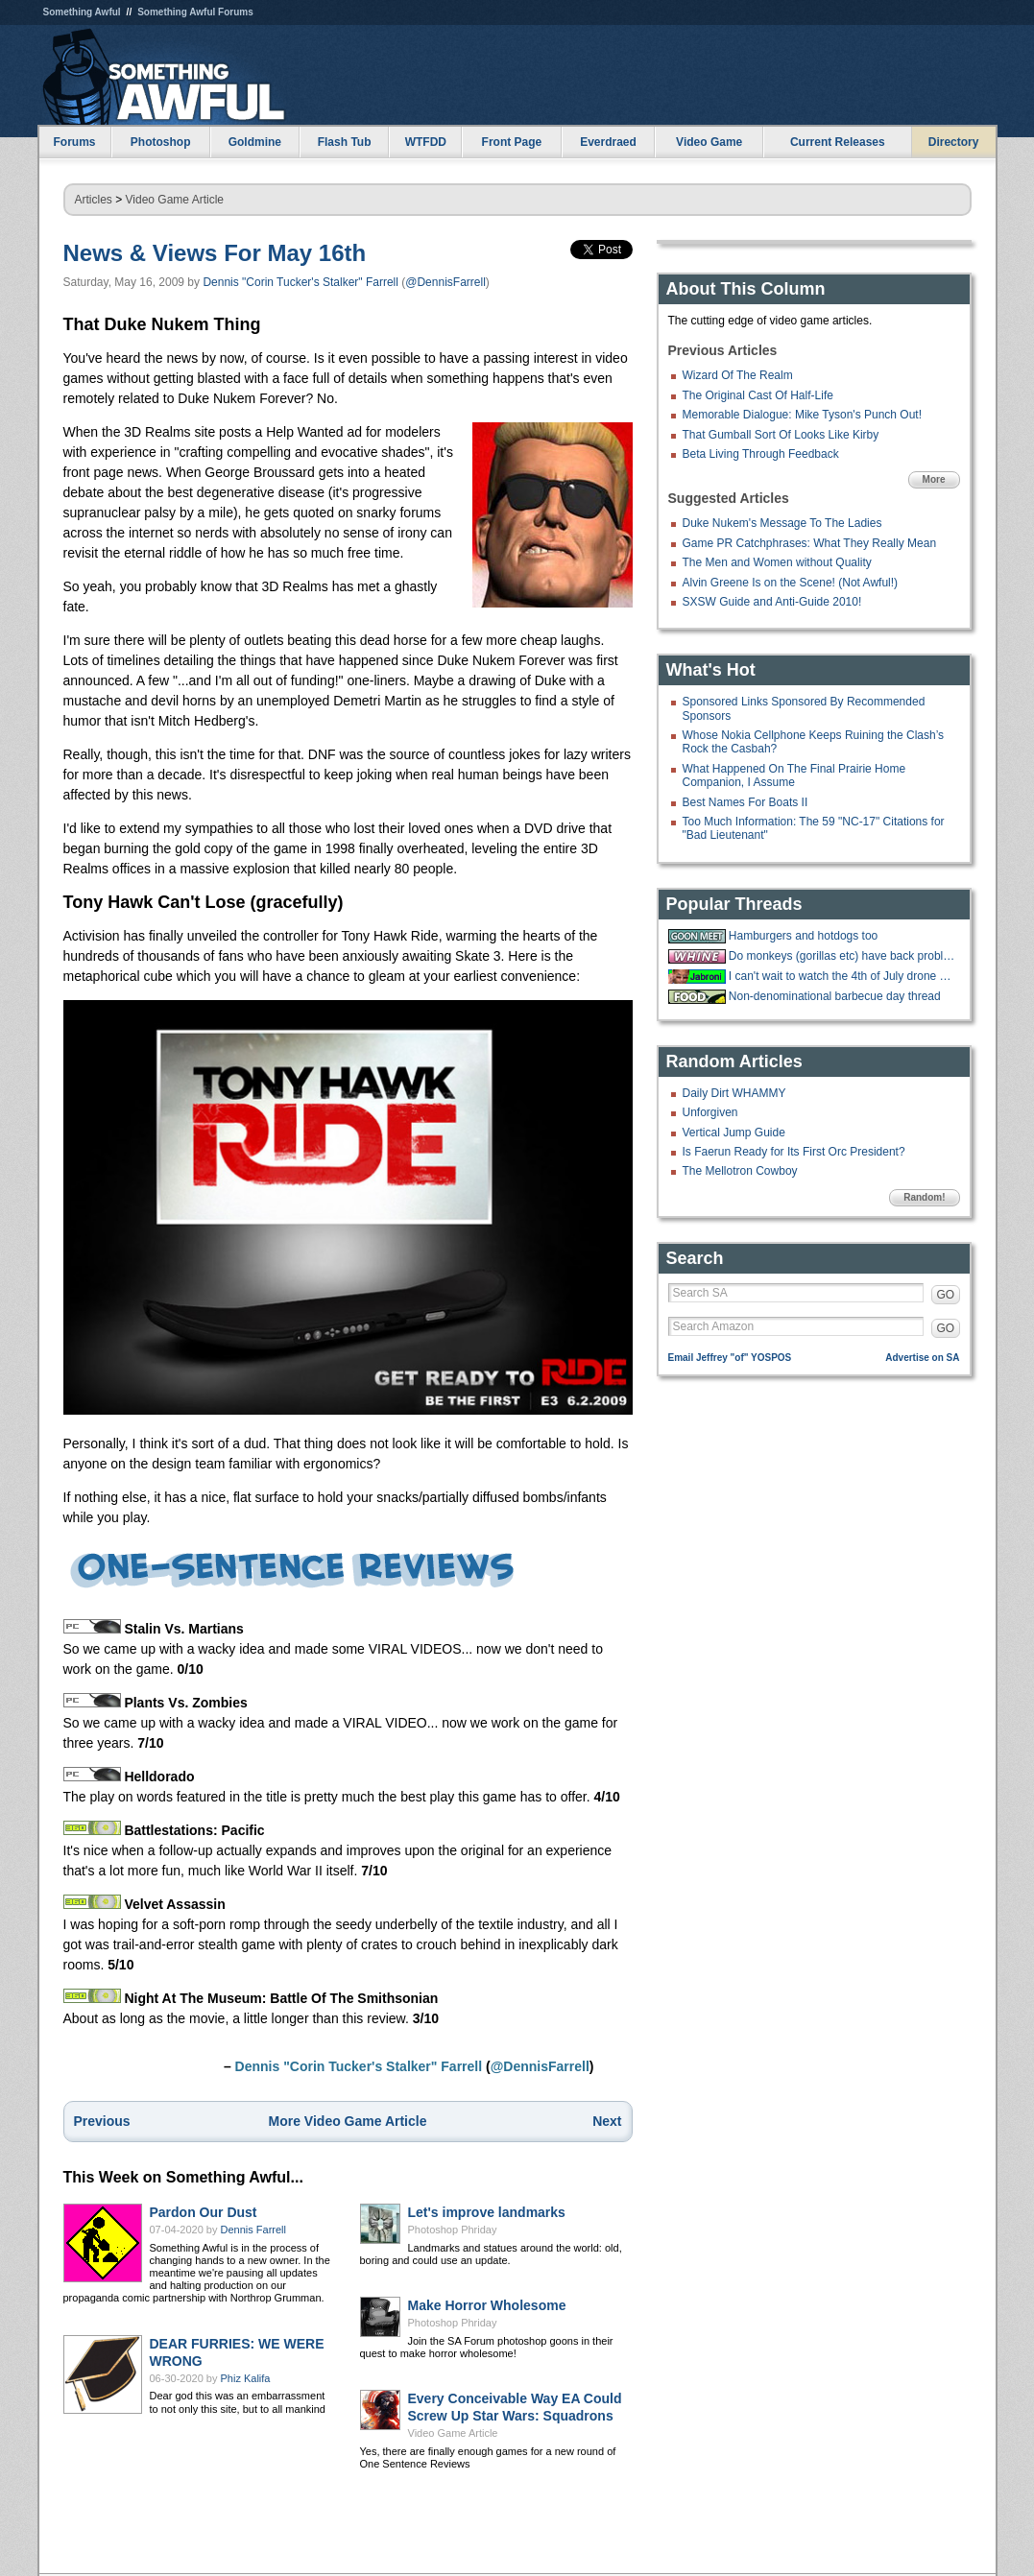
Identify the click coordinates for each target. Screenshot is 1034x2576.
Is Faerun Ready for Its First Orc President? (794, 1151)
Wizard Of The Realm (738, 375)
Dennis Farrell (253, 2229)
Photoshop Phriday (452, 2229)
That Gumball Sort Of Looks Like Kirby (781, 434)
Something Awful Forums (195, 12)
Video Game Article (175, 199)
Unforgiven (710, 1112)
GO (946, 1294)
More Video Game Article (348, 2121)
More (934, 479)
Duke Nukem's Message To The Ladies (782, 523)
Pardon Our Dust (203, 2212)
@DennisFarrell (445, 282)
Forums (74, 142)
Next (606, 2121)
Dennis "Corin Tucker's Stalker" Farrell (300, 282)
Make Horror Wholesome (487, 2305)
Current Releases (837, 142)
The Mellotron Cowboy (740, 1171)
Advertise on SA (922, 1357)
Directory (953, 142)
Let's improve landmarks (486, 2212)
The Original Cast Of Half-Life (758, 395)
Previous (102, 2121)
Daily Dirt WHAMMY (734, 1093)
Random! (924, 1197)
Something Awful (82, 12)
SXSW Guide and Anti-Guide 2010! (772, 601)
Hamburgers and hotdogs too (803, 935)
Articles (93, 199)
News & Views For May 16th (215, 253)
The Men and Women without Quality (777, 562)
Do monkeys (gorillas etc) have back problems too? (842, 956)
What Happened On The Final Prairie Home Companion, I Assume (794, 775)
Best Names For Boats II (745, 802)
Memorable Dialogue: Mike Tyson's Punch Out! (803, 414)
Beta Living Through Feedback (761, 454)
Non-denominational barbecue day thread (835, 996)
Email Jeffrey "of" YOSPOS (730, 1357)
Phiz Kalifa (246, 2378)
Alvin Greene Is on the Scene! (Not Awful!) (791, 582)
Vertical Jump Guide (734, 1132)
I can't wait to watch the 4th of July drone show (842, 976)
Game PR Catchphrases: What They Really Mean (810, 543)
